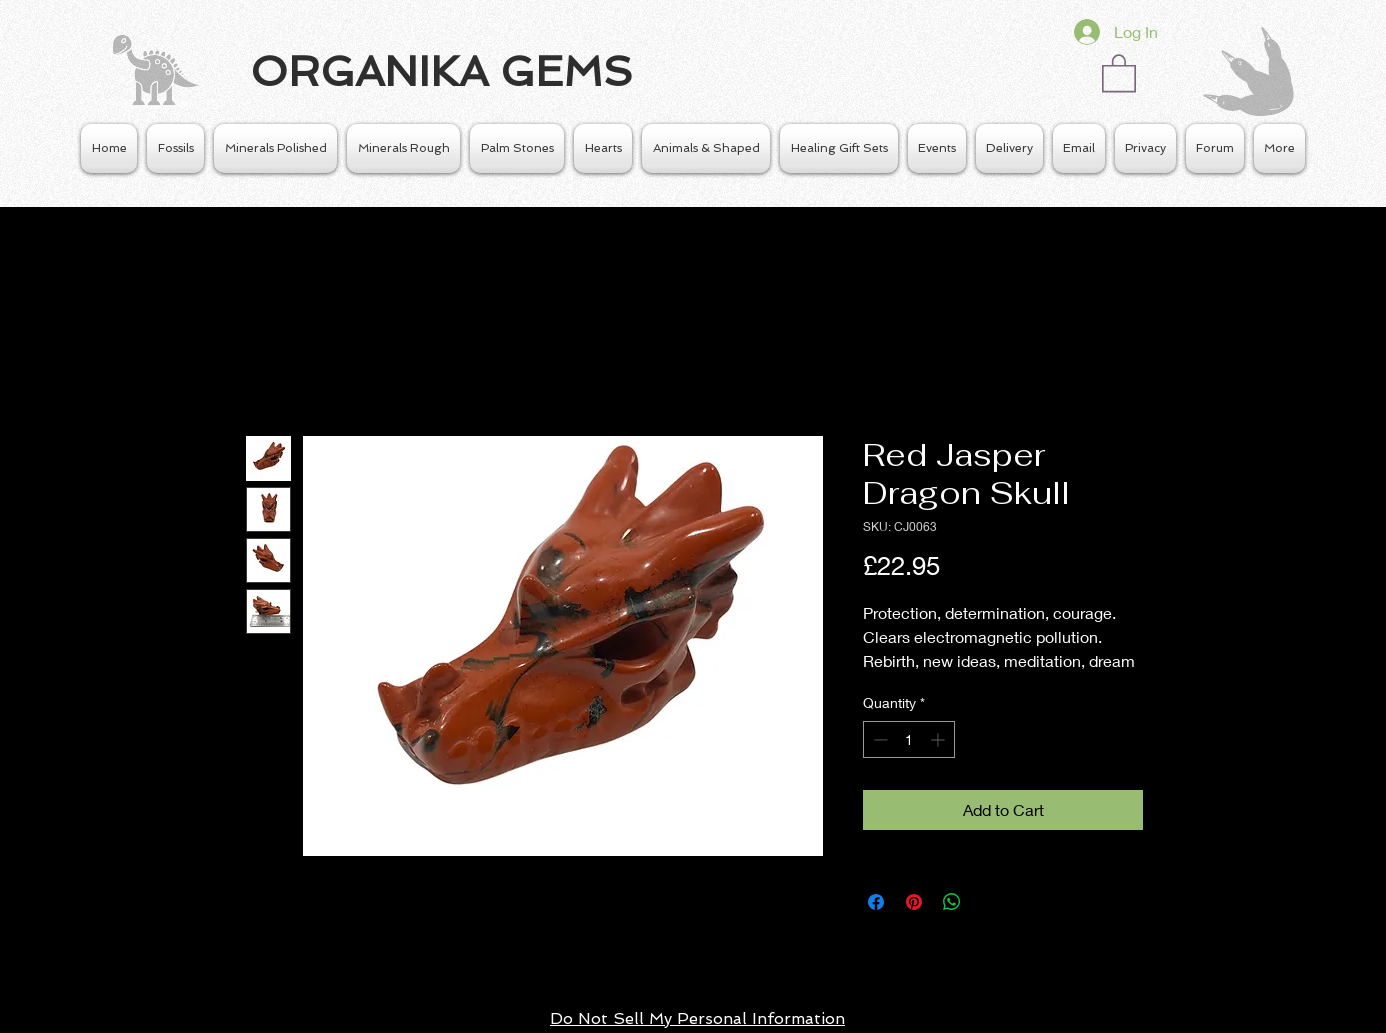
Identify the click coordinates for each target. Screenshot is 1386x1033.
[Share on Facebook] (876, 902)
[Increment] (939, 739)
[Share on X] (990, 902)
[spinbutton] (909, 739)
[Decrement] (878, 739)
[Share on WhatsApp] (952, 902)
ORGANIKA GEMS (441, 71)
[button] (1119, 72)
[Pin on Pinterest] (914, 902)
